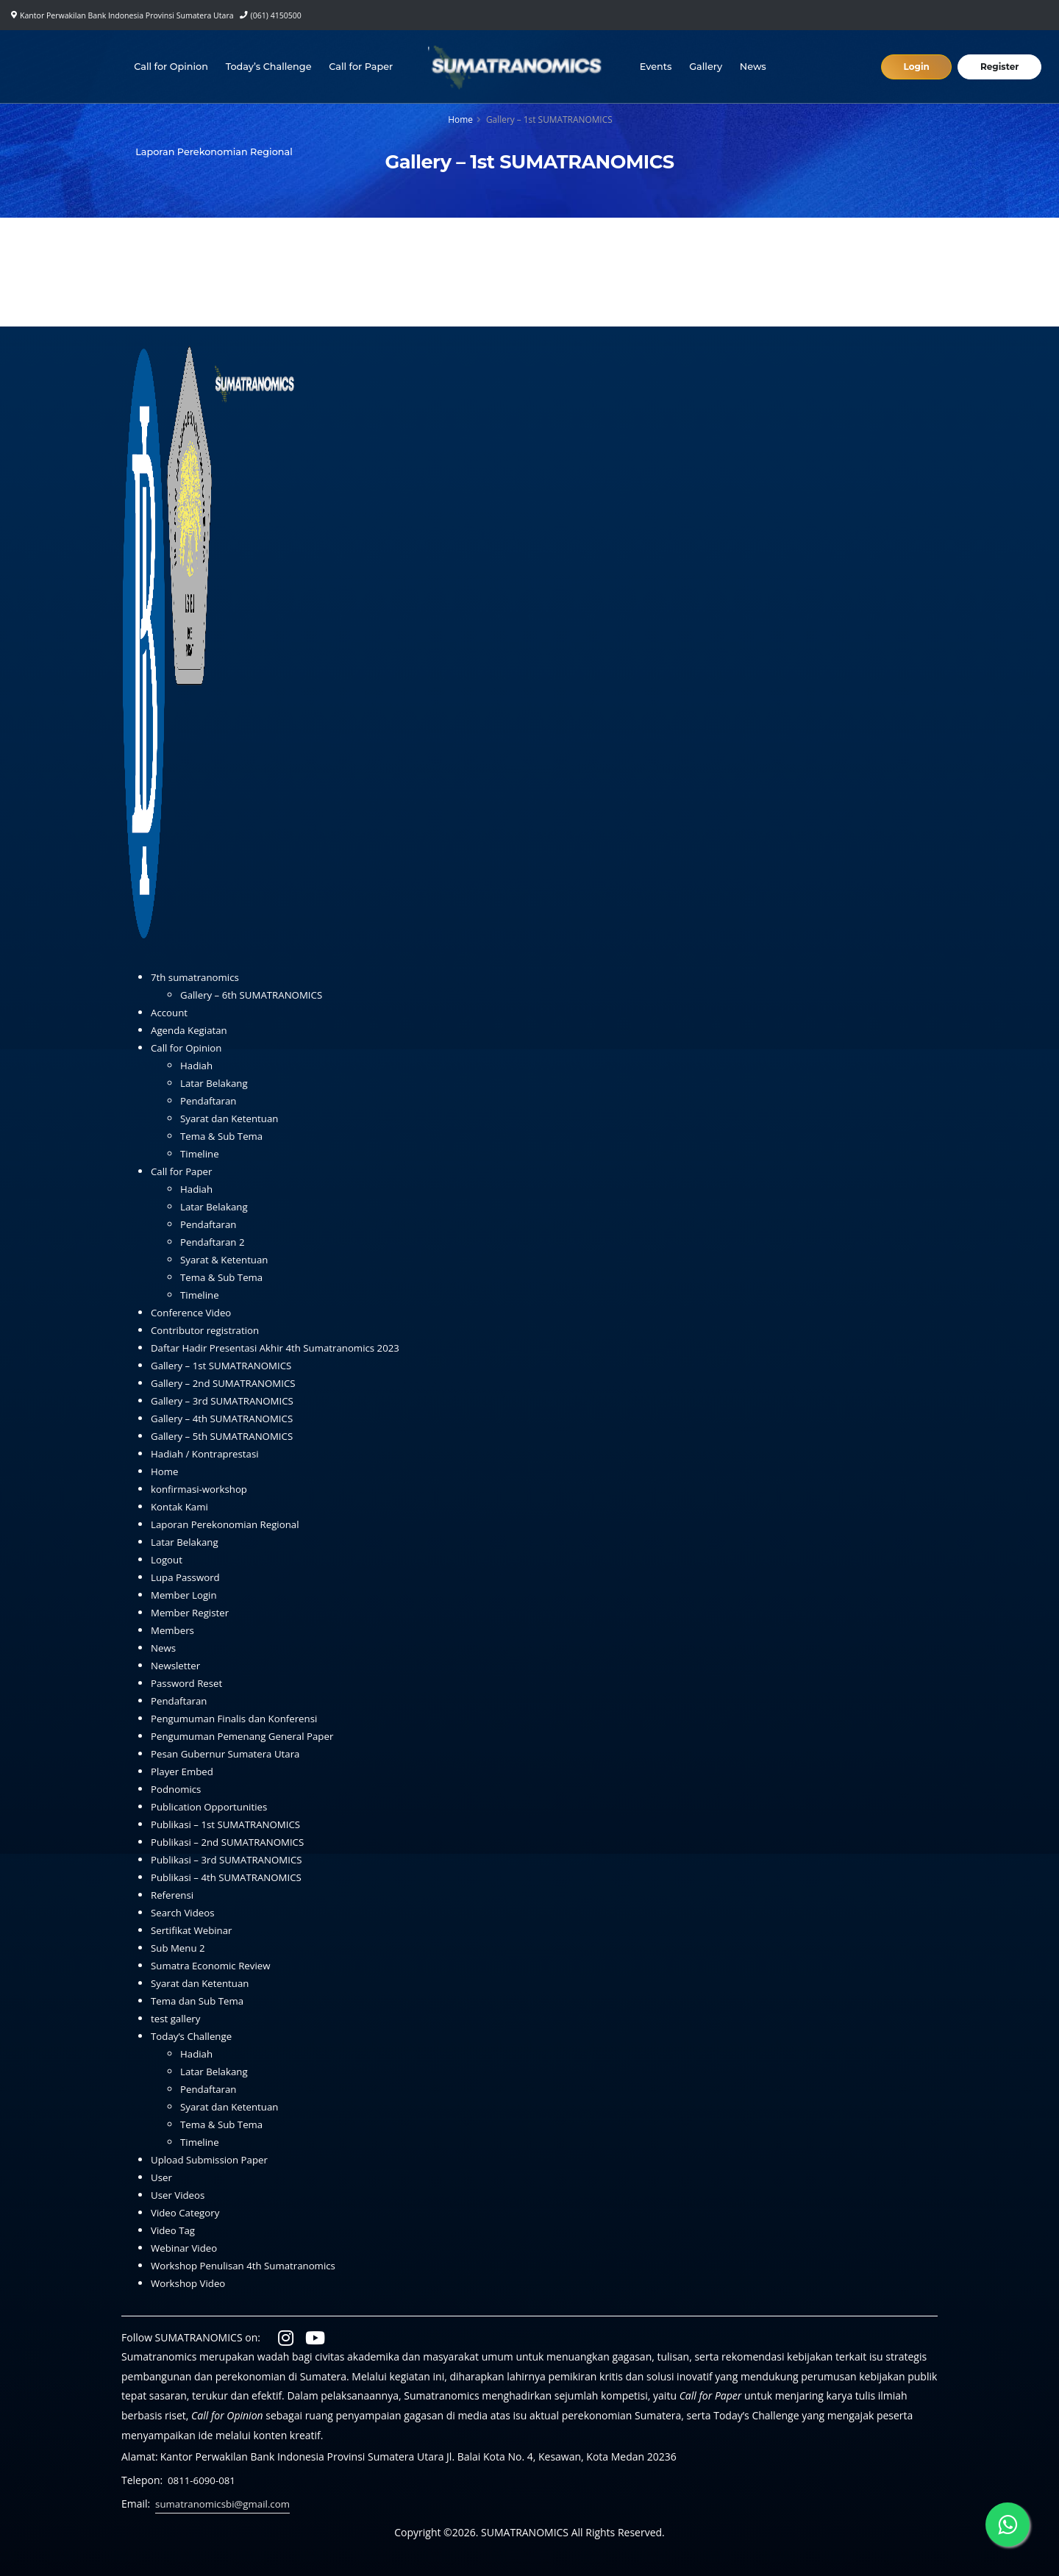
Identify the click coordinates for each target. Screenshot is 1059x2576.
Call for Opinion (172, 66)
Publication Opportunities (212, 1806)
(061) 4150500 (276, 15)
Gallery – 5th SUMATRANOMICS (226, 1436)
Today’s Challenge (270, 66)
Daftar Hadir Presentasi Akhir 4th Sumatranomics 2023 (282, 1348)
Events (657, 66)
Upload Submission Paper (212, 2159)
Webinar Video (186, 2248)
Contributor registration (208, 1330)
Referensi (173, 1895)
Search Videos (184, 1912)
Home (460, 119)
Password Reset (189, 1683)
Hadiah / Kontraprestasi (208, 1453)
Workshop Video (190, 2283)
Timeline (200, 1153)
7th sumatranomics (197, 977)
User (162, 2177)
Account (170, 1012)
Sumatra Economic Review (214, 1965)
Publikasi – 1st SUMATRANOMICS (230, 1824)
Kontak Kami (181, 1506)
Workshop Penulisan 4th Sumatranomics (248, 2265)
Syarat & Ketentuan (226, 1259)
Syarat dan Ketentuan (232, 1118)
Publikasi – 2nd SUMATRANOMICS (232, 1842)
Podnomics (177, 1789)
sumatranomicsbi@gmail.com (226, 2504)
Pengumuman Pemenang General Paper (247, 1736)
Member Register (192, 1612)
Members (173, 1630)
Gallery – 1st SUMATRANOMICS (225, 1365)
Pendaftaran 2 (214, 1242)
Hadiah (197, 1065)
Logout (167, 1559)
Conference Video (193, 1312)
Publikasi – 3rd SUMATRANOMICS (230, 1859)
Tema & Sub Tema (224, 1136)
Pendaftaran (210, 1100)
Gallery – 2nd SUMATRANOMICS (227, 1383)
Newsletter (177, 1665)
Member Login (186, 1595)
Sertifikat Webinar (194, 1930)
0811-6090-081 (203, 2480)
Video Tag (174, 2230)
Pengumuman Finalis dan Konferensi (239, 1718)
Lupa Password (187, 1577)
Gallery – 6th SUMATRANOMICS (255, 995)
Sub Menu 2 (179, 1948)
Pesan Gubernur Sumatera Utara (229, 1753)
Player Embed (184, 1771)
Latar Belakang (216, 1083)
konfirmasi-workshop (201, 1489)
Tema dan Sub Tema (200, 2001)
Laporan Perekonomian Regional (215, 151)
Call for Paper (363, 66)
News (754, 66)
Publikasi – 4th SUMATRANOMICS (230, 1877)
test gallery (177, 2018)
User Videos (179, 2195)
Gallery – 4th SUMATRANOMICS (226, 1418)
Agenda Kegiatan (191, 1030)
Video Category (187, 2212)
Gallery (707, 66)
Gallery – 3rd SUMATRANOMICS (226, 1400)
